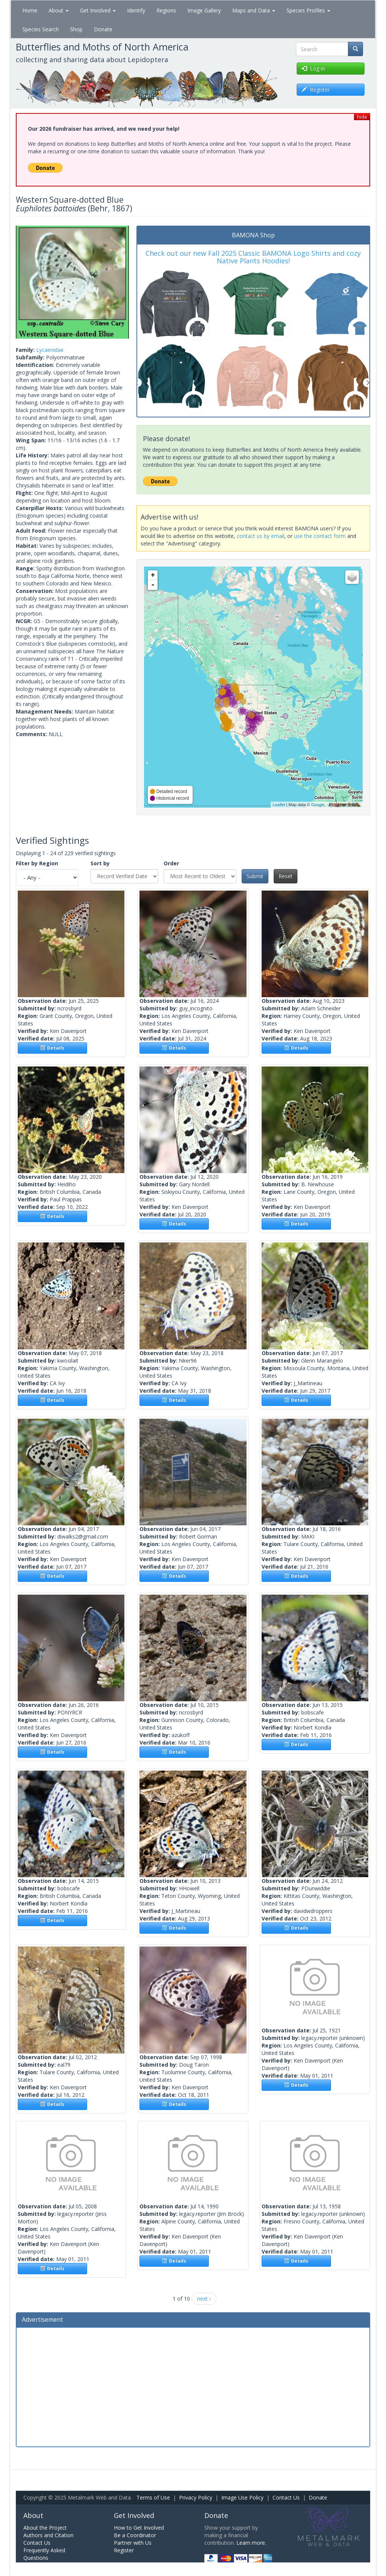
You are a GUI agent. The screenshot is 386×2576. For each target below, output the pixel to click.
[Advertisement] (193, 2386)
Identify (136, 10)
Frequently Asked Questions (44, 2554)
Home (29, 10)
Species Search (40, 29)
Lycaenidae (50, 349)
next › (204, 2298)
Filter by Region (37, 863)
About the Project (45, 2527)
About (59, 10)
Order (171, 863)
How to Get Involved (139, 2527)
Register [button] (316, 89)
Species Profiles (308, 10)
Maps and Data (253, 10)
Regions (166, 10)
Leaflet (279, 804)
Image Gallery (204, 10)
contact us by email (260, 535)
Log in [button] (313, 68)
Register (124, 2550)
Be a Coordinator (135, 2535)
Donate (103, 29)
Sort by (100, 863)
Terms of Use (153, 2497)
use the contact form (320, 535)
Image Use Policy (242, 2497)
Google (317, 804)
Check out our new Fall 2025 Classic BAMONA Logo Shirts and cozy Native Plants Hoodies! (253, 257)
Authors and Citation (48, 2535)
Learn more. (251, 2542)
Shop (76, 29)
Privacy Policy (195, 2497)
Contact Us (286, 2497)
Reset (286, 876)
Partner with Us (133, 2542)
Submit (255, 876)
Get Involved (98, 10)
